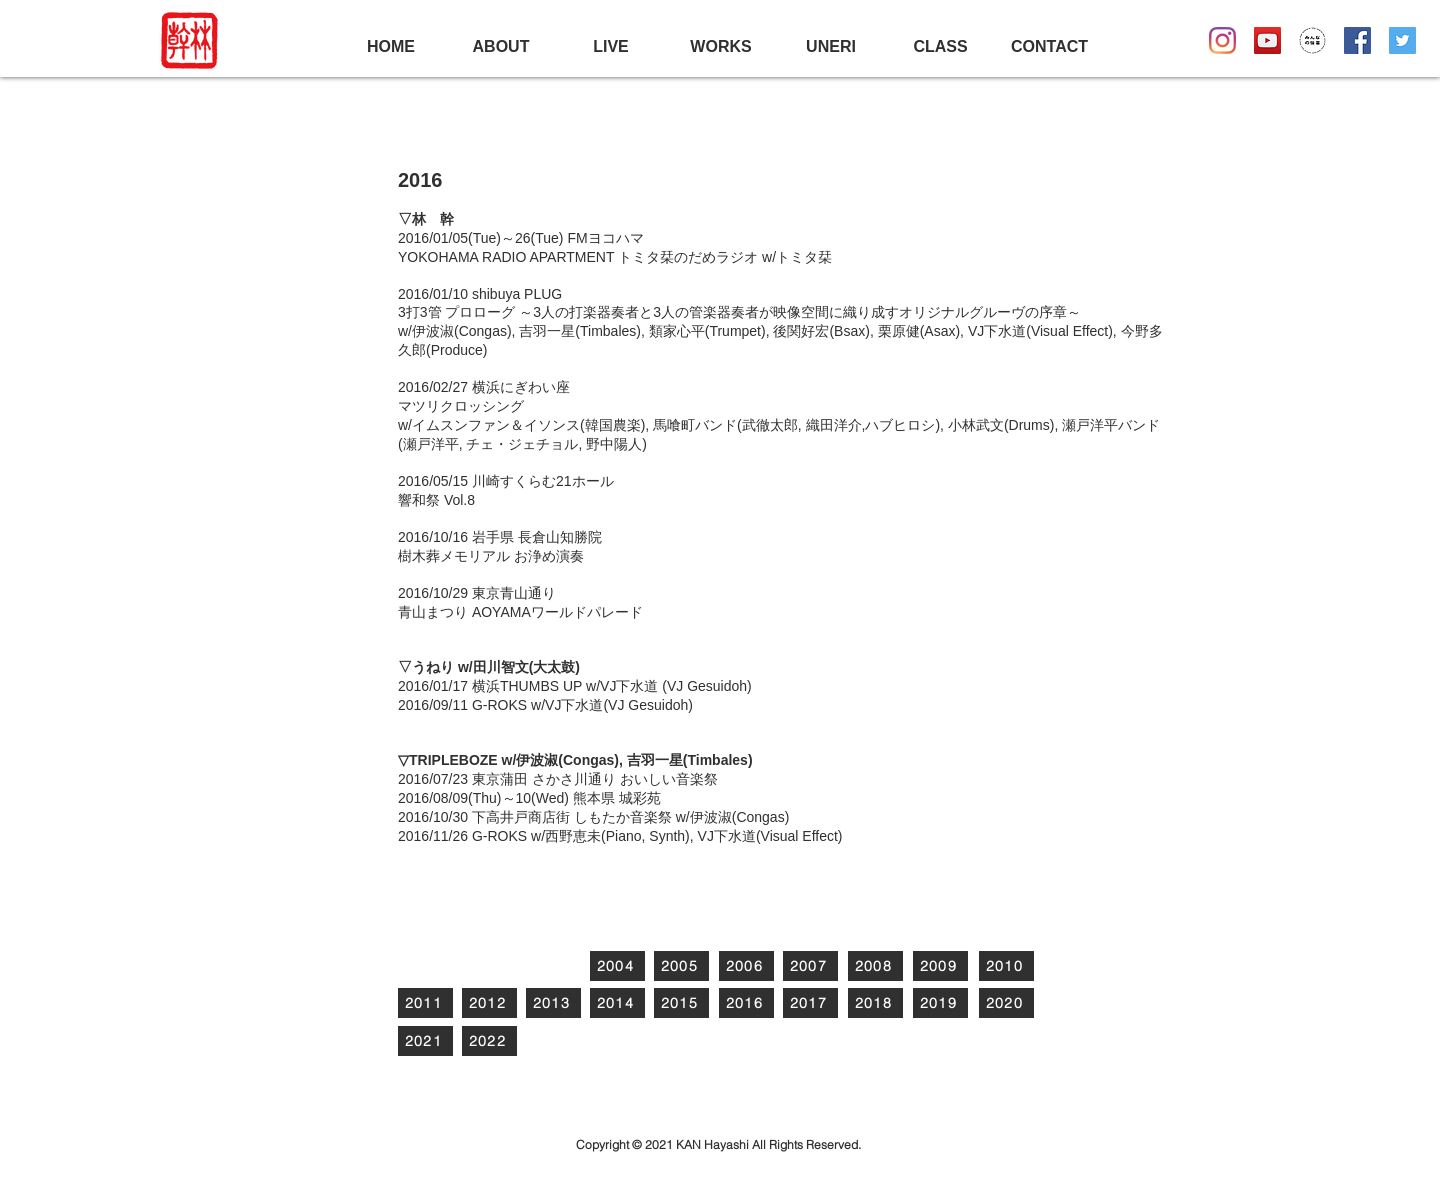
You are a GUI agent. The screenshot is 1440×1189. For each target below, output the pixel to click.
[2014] (617, 1003)
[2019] (940, 1003)
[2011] (425, 1003)
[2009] (940, 966)
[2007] (810, 966)
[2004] (617, 966)
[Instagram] (1222, 40)
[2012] (489, 1003)
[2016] (746, 1003)
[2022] (489, 1041)
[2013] (553, 1003)
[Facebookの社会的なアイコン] (1357, 40)
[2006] (746, 966)
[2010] (1006, 966)
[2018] (875, 1003)
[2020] (1006, 1003)
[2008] (875, 966)
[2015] (681, 1003)
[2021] (425, 1041)
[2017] (810, 1003)
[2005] (681, 966)
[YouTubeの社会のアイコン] (1267, 40)
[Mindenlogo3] (1312, 40)
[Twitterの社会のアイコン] (1402, 40)
